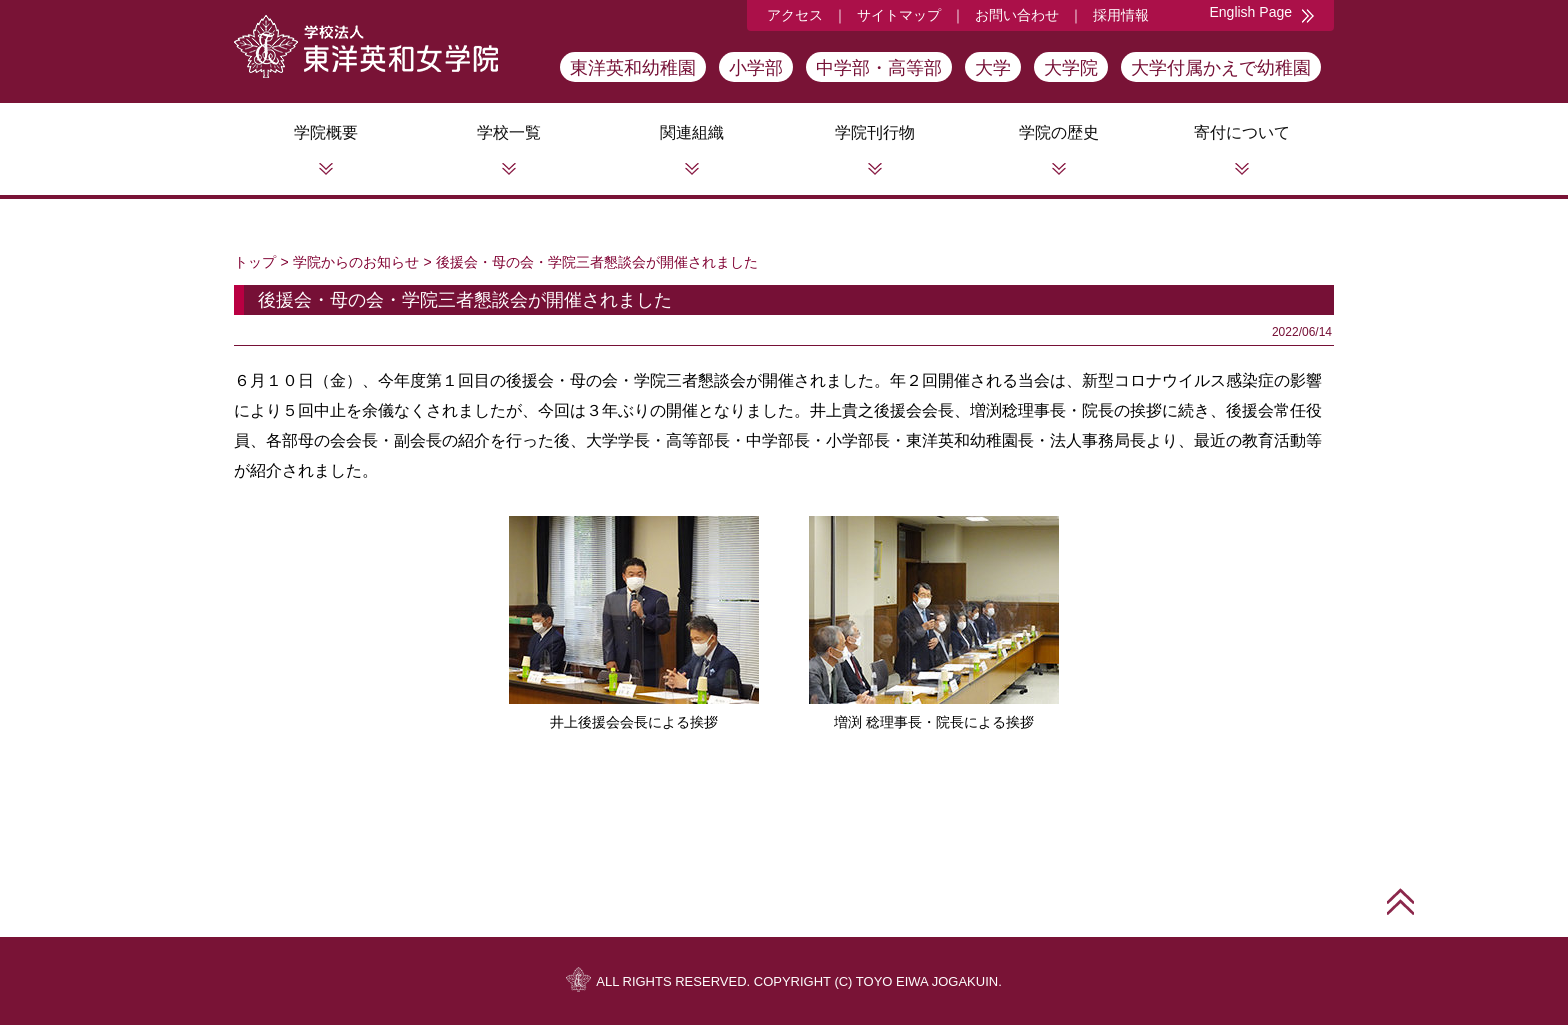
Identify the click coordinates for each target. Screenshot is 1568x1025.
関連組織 (692, 132)
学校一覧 (509, 132)
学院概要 (326, 132)
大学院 (1071, 68)
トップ (255, 262)
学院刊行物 (875, 132)
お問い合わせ (1017, 15)
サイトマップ (899, 15)
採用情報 (1121, 15)
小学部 (756, 68)
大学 (993, 68)
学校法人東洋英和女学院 (366, 46)
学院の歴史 (1059, 132)
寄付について (1242, 132)
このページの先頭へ (1400, 901)
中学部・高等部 (879, 68)
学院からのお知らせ (356, 262)
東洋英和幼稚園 (633, 68)
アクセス (795, 15)
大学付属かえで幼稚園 (1221, 68)
